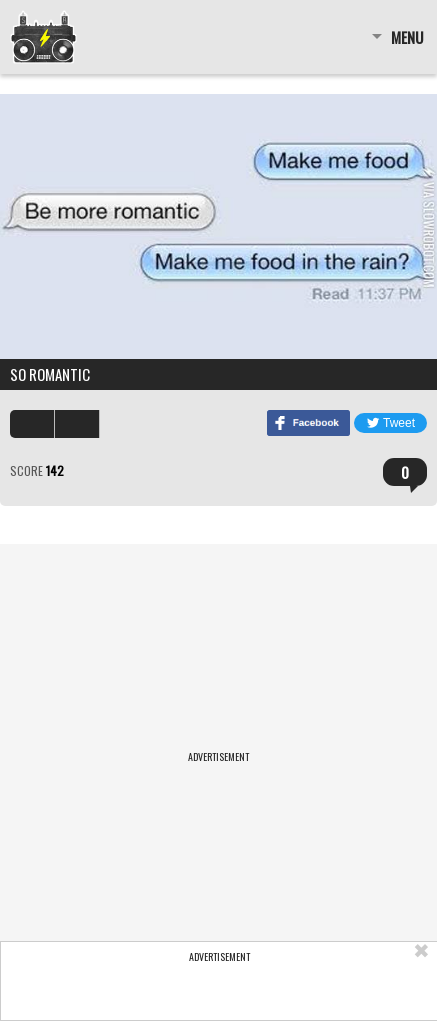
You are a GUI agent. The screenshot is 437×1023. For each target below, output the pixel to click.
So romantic (50, 374)
